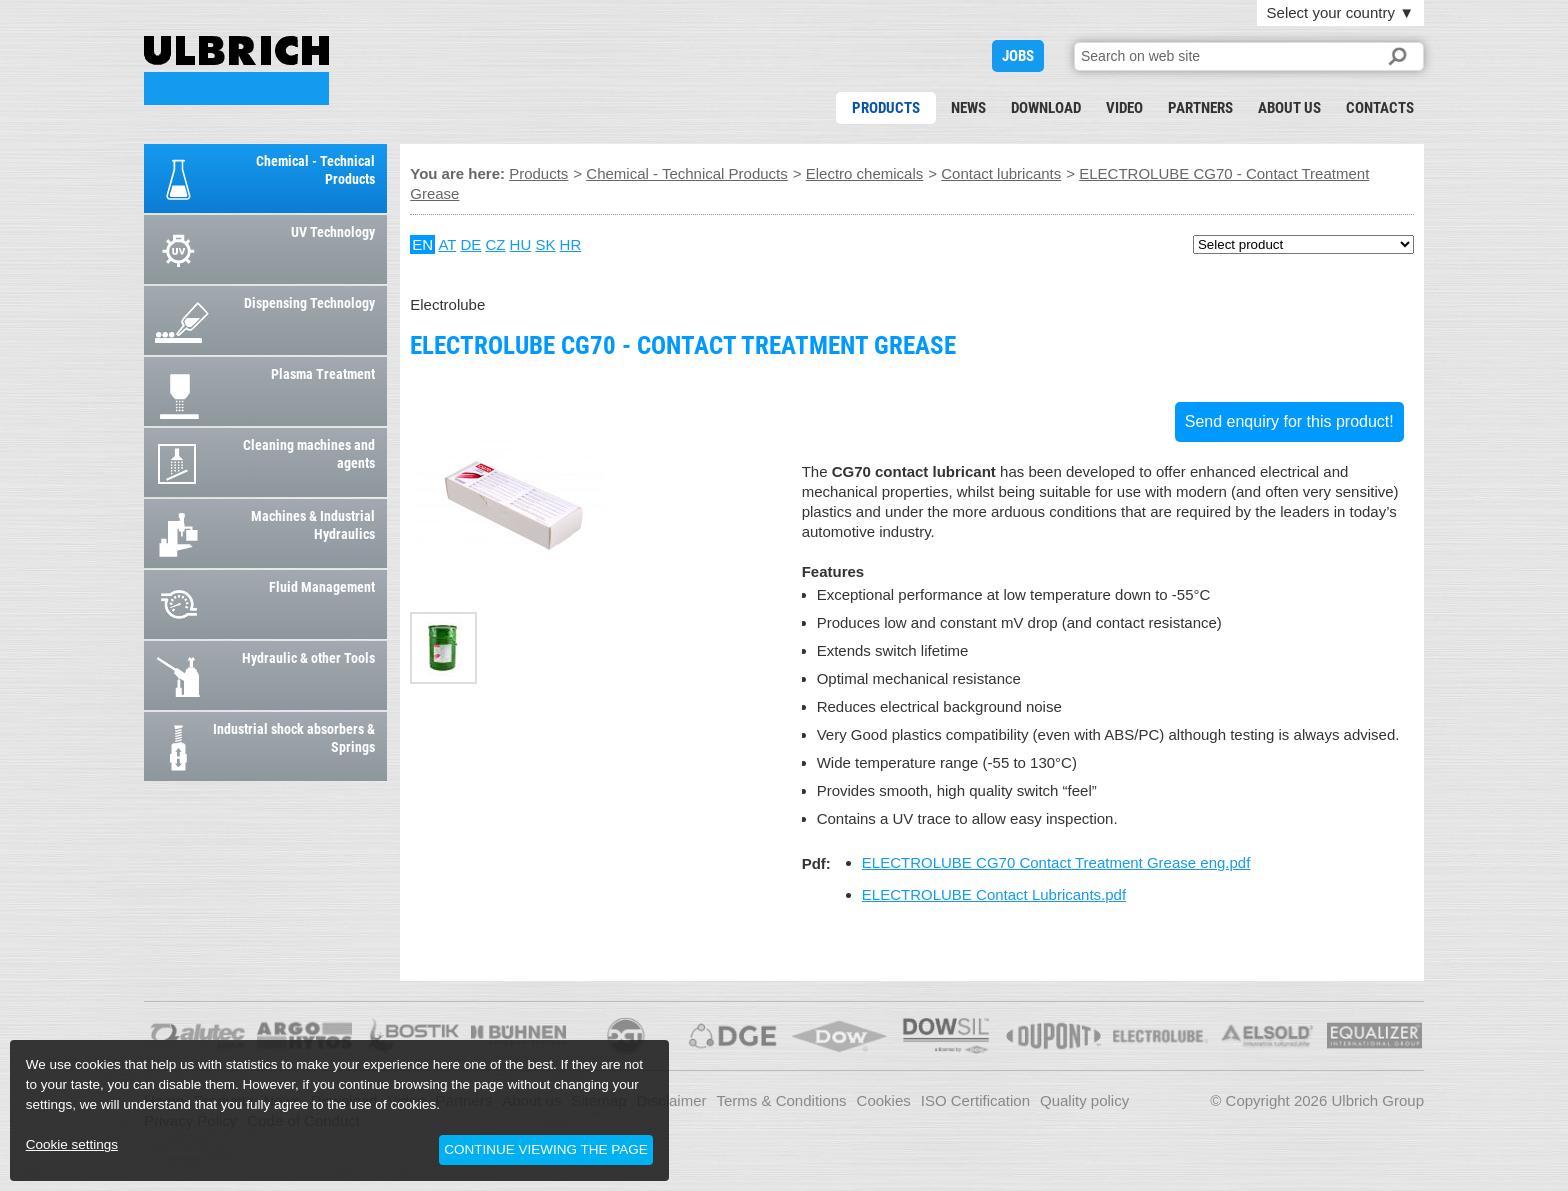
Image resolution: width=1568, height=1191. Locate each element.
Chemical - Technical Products (686, 173)
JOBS (1018, 56)
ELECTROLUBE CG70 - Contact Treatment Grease (236, 70)
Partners (1200, 108)
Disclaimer (672, 1100)
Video (1124, 108)
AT (447, 244)
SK (545, 244)
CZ (495, 244)
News (968, 108)
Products (886, 108)
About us (1289, 108)
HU (521, 244)
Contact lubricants (1001, 173)
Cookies (884, 1100)
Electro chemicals (865, 173)
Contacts (1380, 108)
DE (470, 244)
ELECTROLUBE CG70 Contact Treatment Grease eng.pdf (1056, 862)
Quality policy (1084, 1100)
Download (1046, 108)
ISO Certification (975, 1100)
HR (571, 244)
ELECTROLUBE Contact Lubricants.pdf (994, 894)
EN (422, 244)
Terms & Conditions (782, 1100)
